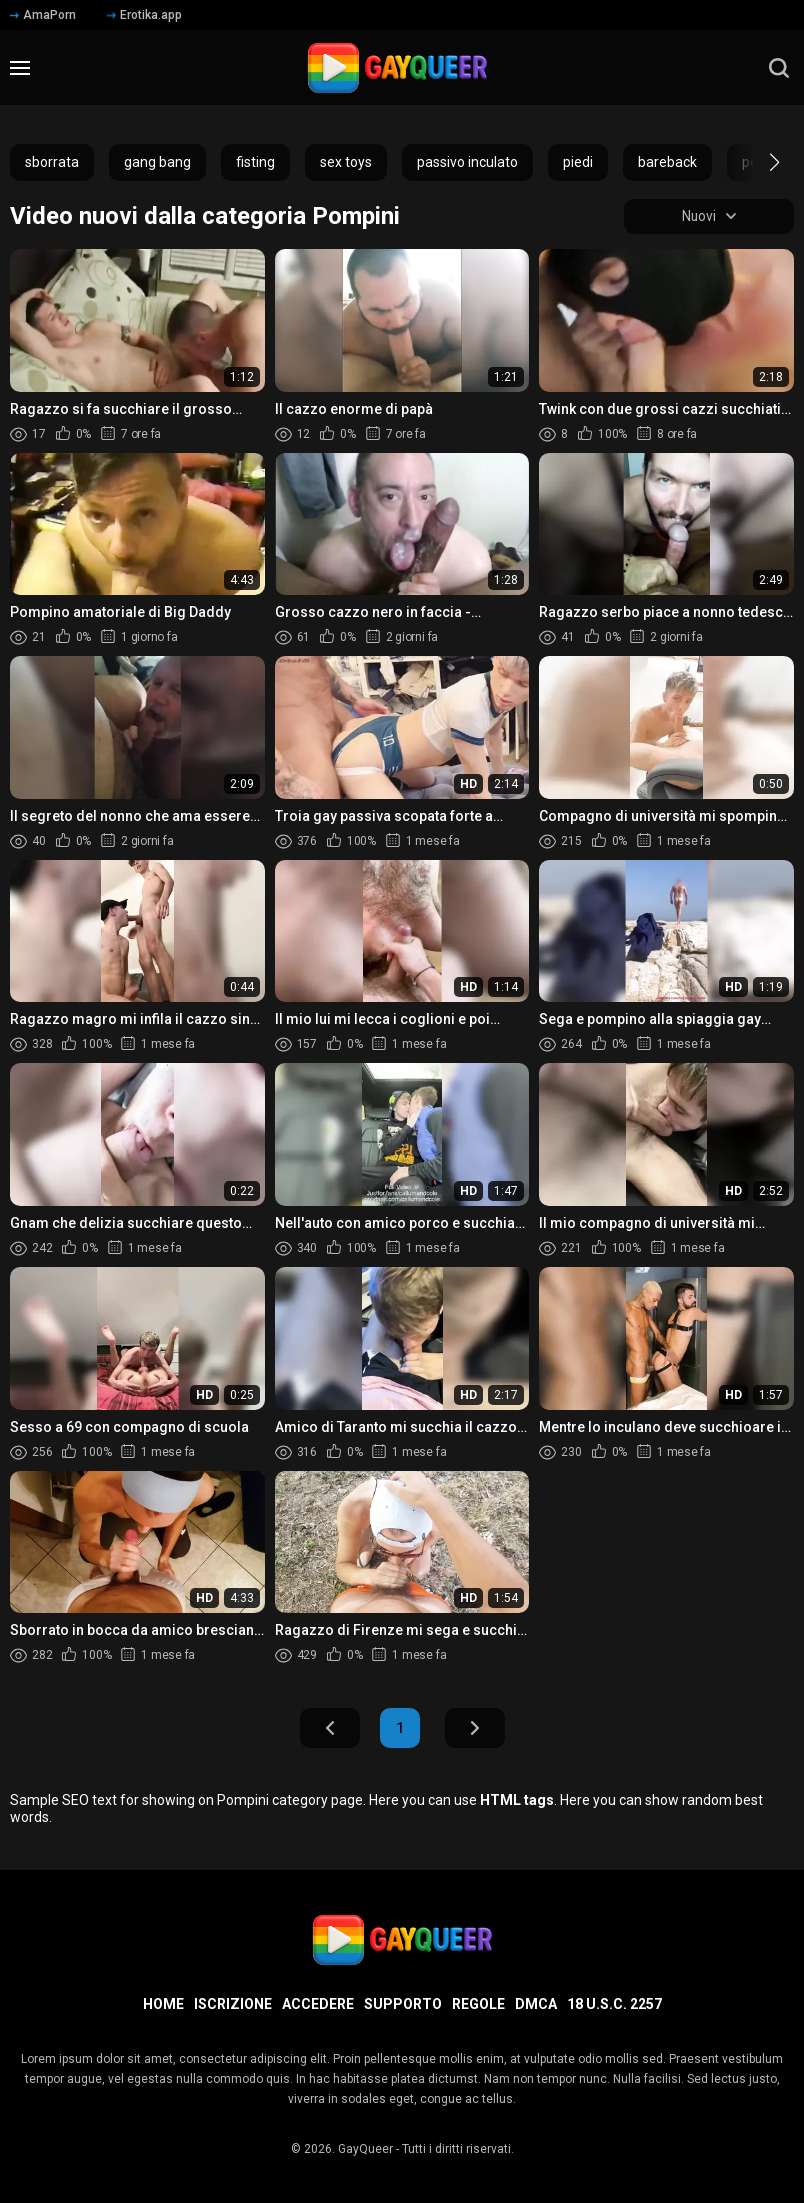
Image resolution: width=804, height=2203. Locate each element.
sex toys (346, 162)
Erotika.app (144, 15)
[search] (779, 68)
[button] (756, 162)
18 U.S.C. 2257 (614, 2004)
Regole (478, 2004)
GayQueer (365, 2149)
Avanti (475, 1729)
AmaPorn (43, 15)
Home (163, 2004)
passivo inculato (467, 162)
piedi (578, 162)
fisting (255, 162)
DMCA (536, 2004)
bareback (667, 162)
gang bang (157, 162)
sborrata (52, 162)
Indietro (330, 1729)
